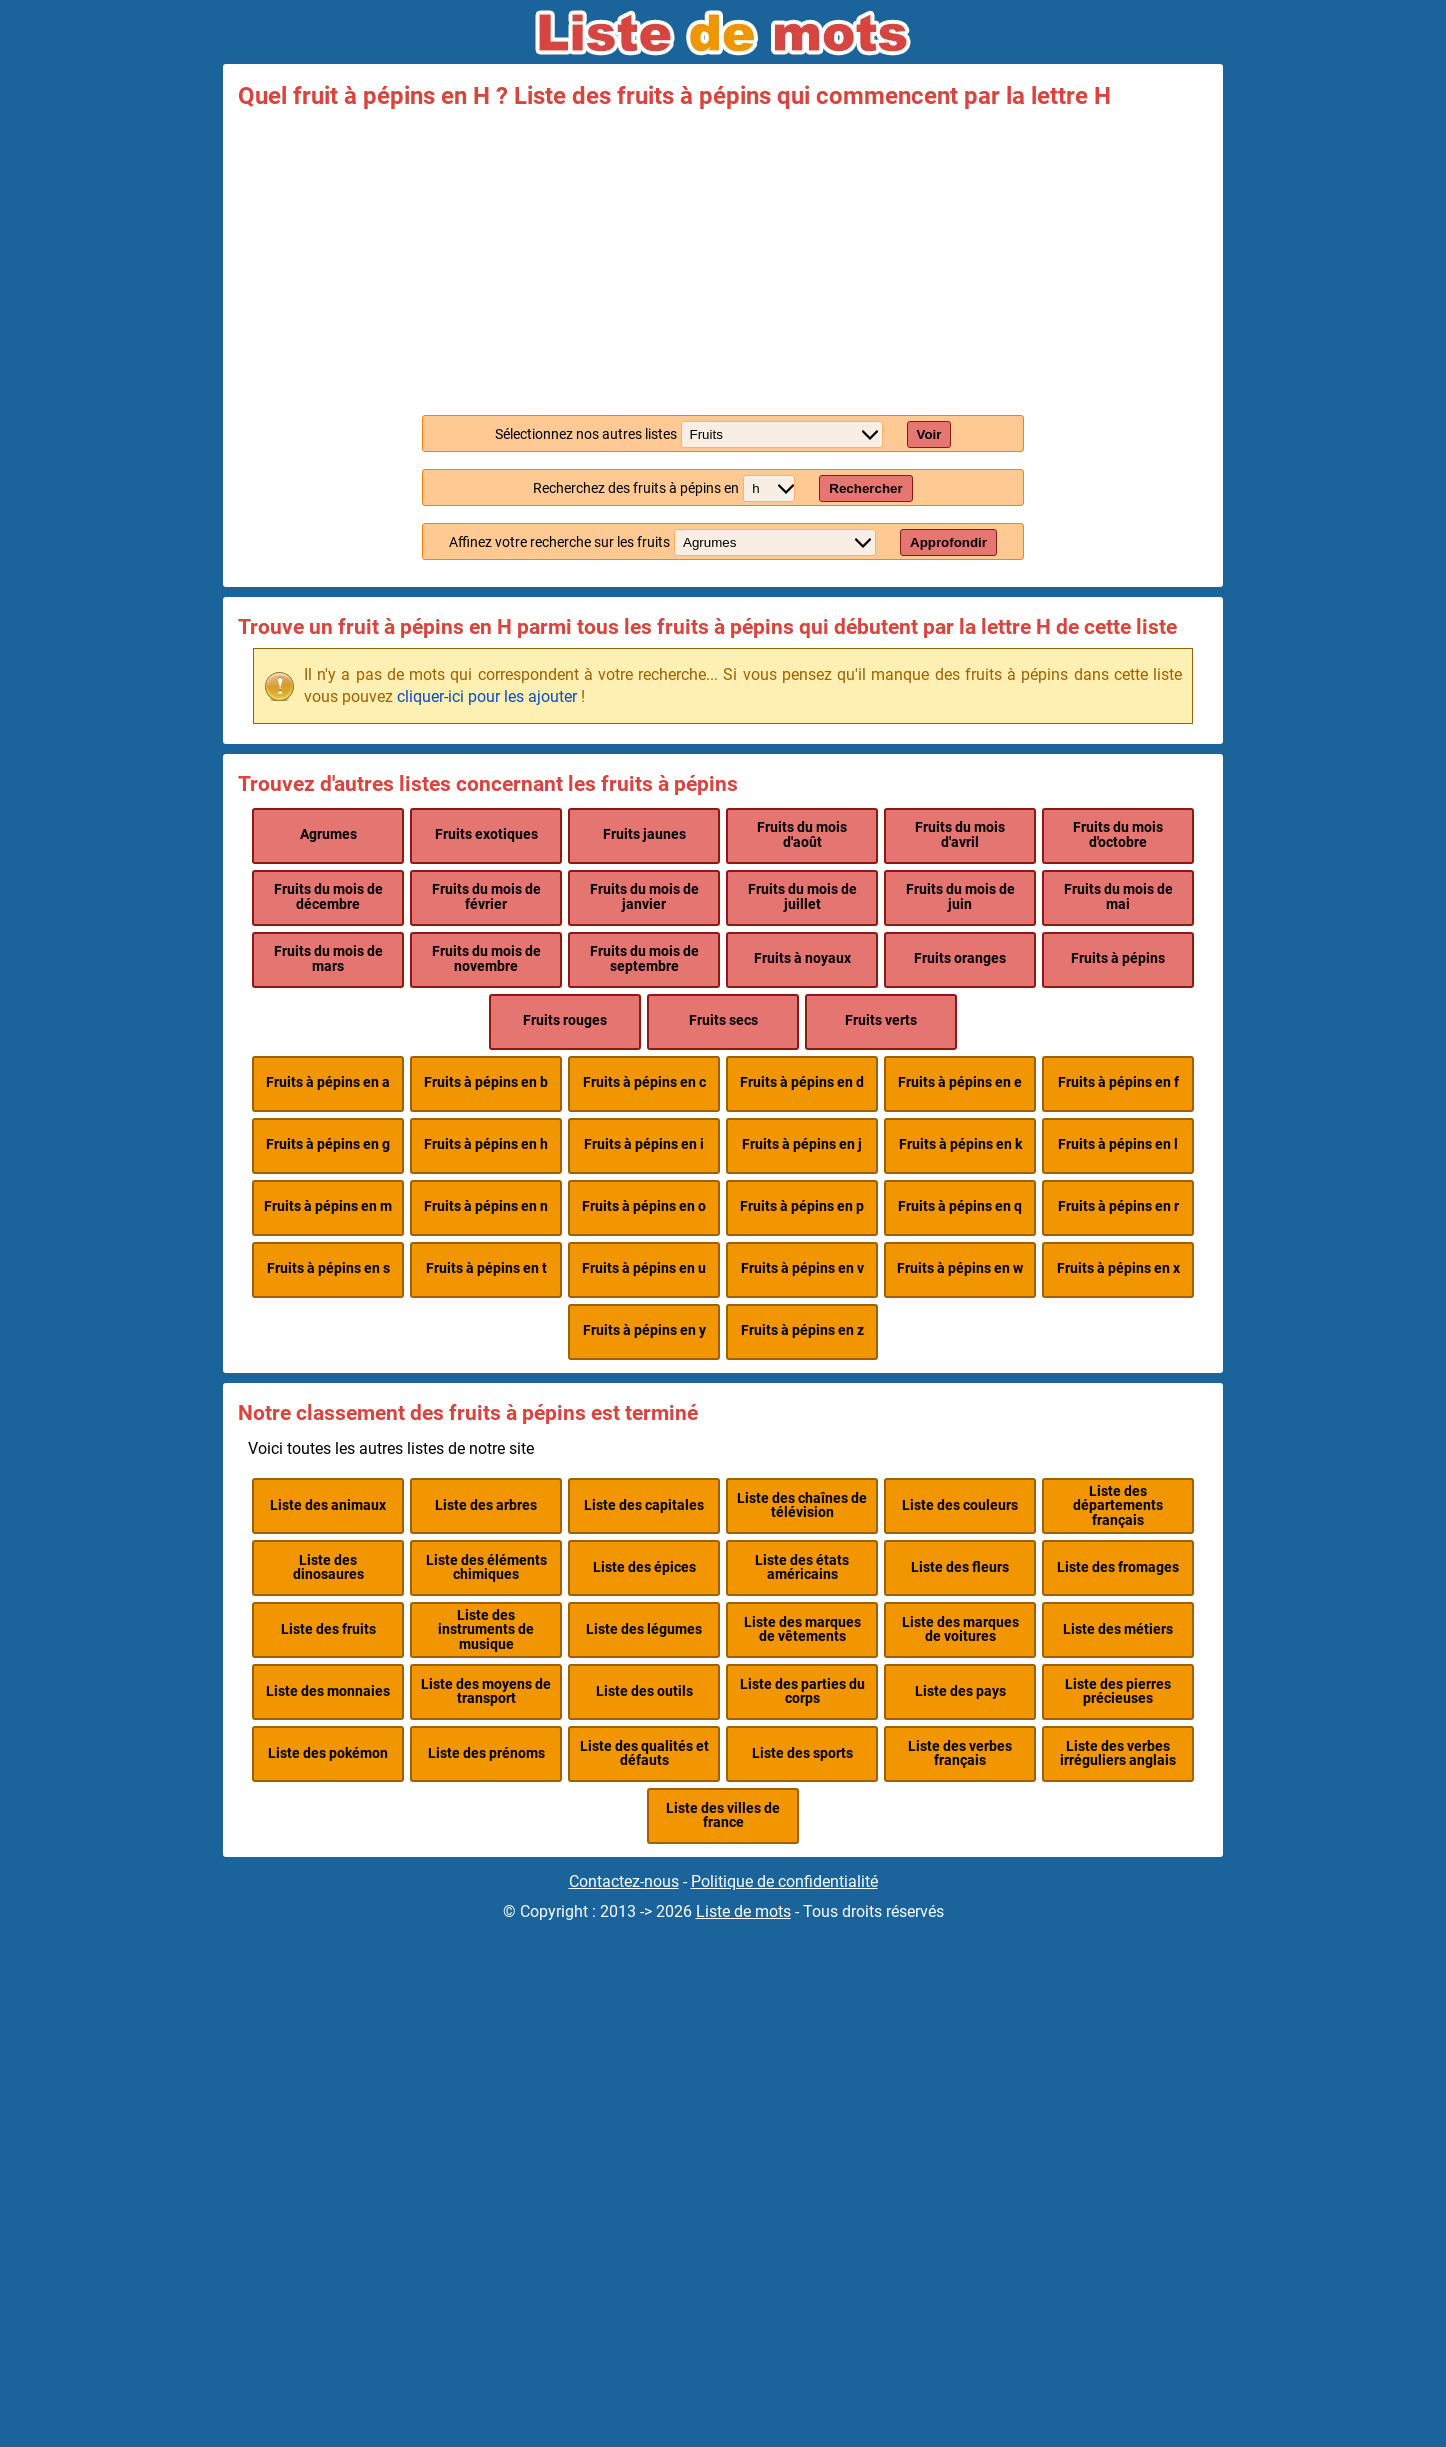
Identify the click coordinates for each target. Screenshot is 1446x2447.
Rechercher (865, 488)
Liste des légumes (644, 1629)
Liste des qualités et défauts (644, 1753)
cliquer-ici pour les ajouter (487, 696)
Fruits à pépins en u (644, 1268)
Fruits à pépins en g (328, 1144)
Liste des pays (960, 1691)
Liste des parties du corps (802, 1691)
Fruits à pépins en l (1118, 1144)
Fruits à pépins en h (486, 1144)
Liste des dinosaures (328, 1567)
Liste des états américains (802, 1567)
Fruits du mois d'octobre (1118, 834)
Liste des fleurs (960, 1567)
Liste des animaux (328, 1505)
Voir (929, 434)
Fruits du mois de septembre (644, 958)
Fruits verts (881, 1020)
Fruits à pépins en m (328, 1206)
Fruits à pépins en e (960, 1082)
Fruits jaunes (644, 834)
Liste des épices (644, 1567)
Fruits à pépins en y (644, 1330)
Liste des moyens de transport (486, 1691)
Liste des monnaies (328, 1691)
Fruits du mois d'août (802, 834)
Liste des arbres (486, 1505)
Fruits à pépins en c (644, 1082)
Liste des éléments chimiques (486, 1567)
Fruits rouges (565, 1020)
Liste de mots (743, 1911)
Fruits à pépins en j (802, 1144)
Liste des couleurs (960, 1505)
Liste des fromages (1118, 1567)
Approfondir (948, 542)
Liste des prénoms (486, 1753)
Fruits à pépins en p (802, 1206)
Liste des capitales (644, 1505)
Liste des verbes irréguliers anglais (1118, 1753)
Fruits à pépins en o (644, 1206)
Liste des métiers (1118, 1629)
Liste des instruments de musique (486, 1630)
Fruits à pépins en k (960, 1144)
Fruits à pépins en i (644, 1144)
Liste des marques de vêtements (802, 1629)
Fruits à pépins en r (1118, 1206)
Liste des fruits (328, 1629)
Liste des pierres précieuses (1118, 1691)
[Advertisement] (723, 258)
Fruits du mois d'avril (960, 834)
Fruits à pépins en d (802, 1082)
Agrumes (328, 834)
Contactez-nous (624, 1881)
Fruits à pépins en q (960, 1206)
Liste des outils (644, 1691)
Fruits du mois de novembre (486, 958)
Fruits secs (723, 1020)
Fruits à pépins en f (1118, 1082)
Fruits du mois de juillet (802, 896)
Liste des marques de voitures (960, 1629)
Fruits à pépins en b (486, 1082)
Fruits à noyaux (802, 958)
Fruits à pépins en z (802, 1330)
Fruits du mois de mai (1118, 896)
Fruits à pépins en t (486, 1268)
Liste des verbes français (960, 1753)
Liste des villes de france (723, 1815)
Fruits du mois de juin (960, 896)
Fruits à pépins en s (328, 1268)
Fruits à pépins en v (802, 1268)
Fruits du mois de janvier (644, 896)
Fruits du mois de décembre (328, 896)
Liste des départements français (1118, 1506)
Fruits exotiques (486, 834)
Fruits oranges (960, 958)
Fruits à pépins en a (328, 1082)
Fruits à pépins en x (1118, 1268)
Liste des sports (802, 1753)
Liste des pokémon (328, 1753)
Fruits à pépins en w (960, 1268)
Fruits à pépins (1118, 958)
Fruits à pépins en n (486, 1206)
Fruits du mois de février (486, 896)
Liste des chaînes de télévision (802, 1505)
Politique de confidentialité (784, 1881)
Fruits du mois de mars (328, 958)
